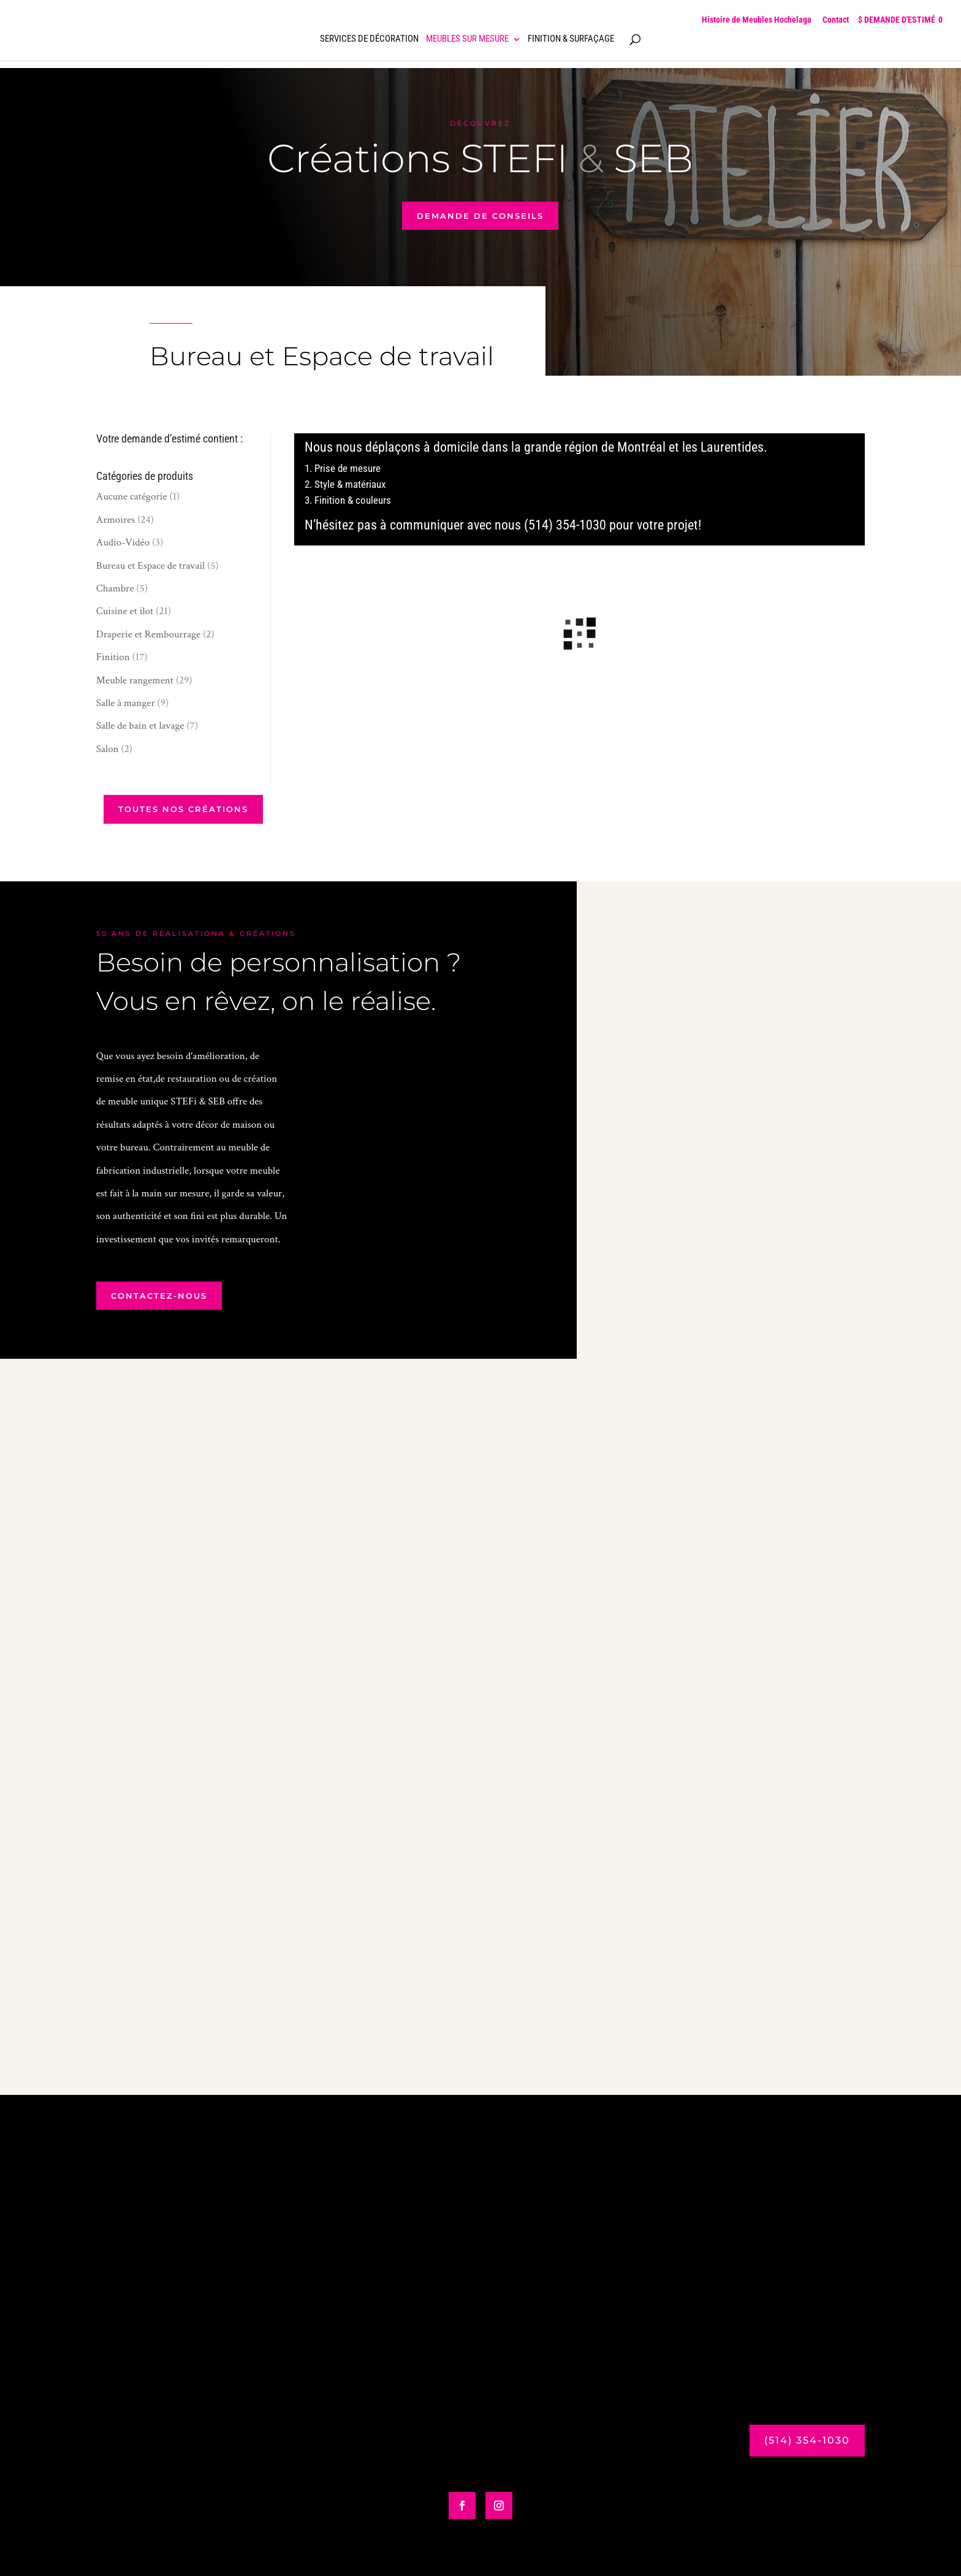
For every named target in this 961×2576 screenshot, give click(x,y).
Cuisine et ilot (124, 611)
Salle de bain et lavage (140, 725)
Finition (113, 657)
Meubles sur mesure (467, 39)
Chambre (115, 588)
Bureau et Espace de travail (150, 565)
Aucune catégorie (131, 496)
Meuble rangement (134, 680)
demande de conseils (480, 216)
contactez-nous (159, 1296)
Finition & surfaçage (571, 39)
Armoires (115, 519)
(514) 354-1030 (807, 2440)
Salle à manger (125, 703)
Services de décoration (369, 39)
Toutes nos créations (183, 809)
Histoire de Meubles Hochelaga (756, 20)
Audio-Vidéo (123, 542)
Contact (835, 20)
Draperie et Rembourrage (148, 634)
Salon (107, 749)
